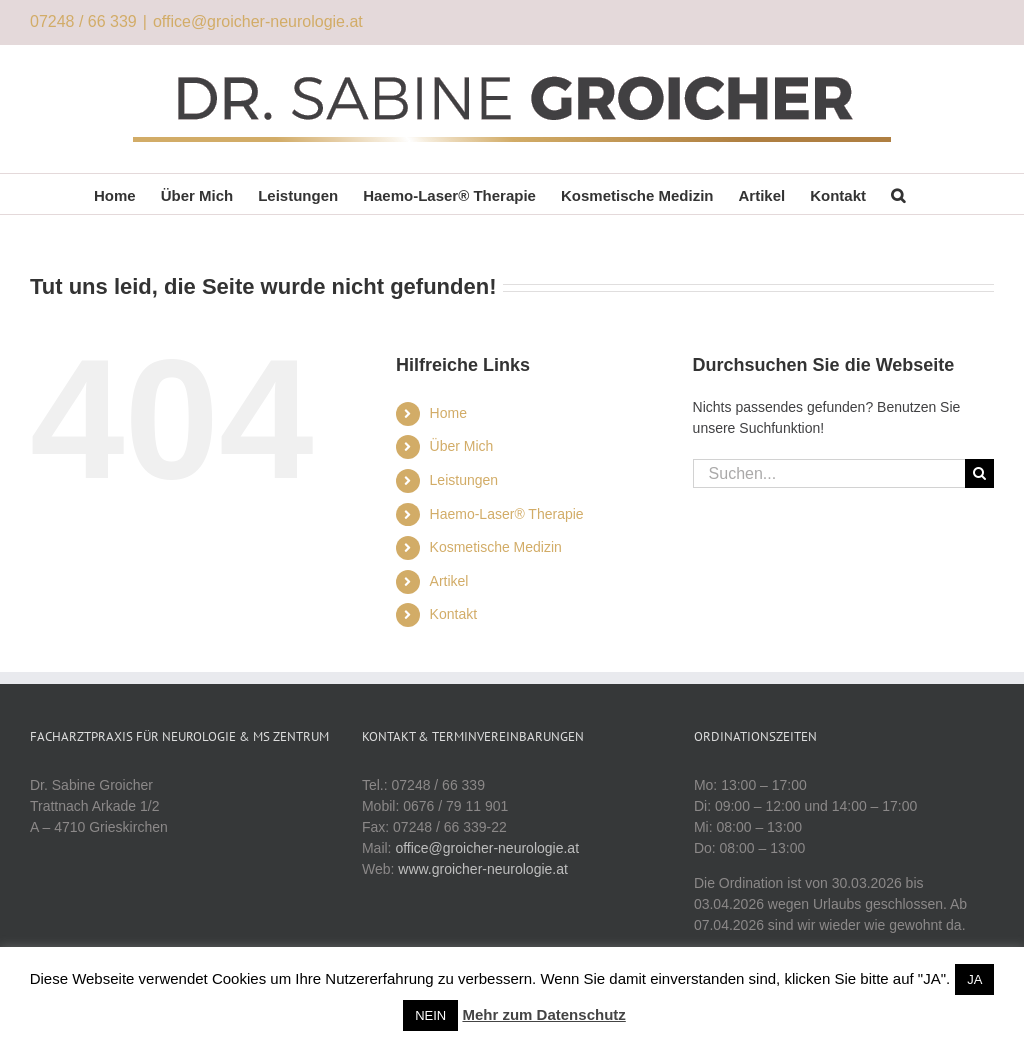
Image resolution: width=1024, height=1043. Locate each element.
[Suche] (979, 473)
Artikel (449, 581)
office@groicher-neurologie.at (258, 21)
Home (448, 413)
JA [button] (974, 979)
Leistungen (464, 480)
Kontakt (453, 614)
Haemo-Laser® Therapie (507, 514)
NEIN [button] (430, 1015)
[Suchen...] (829, 473)
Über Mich (462, 446)
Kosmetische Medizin (496, 547)
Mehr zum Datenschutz (543, 1014)
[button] (898, 194)
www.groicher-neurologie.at (483, 869)
